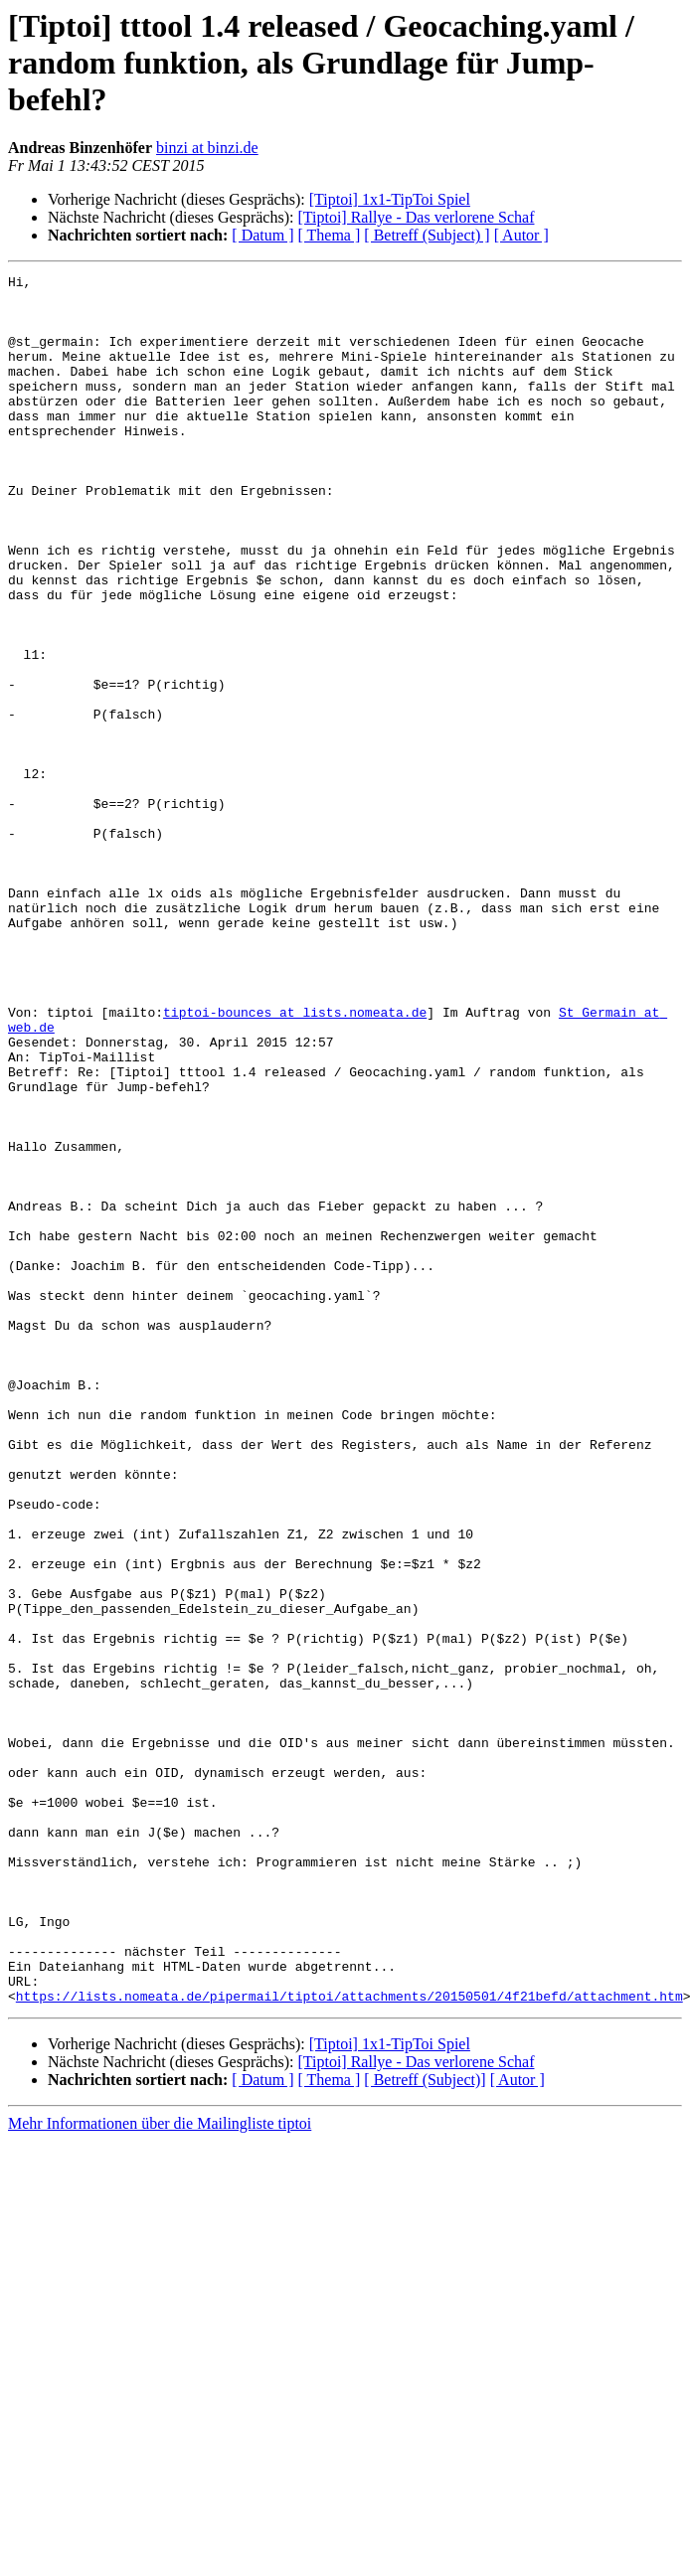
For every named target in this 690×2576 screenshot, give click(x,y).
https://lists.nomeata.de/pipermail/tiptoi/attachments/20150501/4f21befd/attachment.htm (349, 2341)
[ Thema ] (329, 235)
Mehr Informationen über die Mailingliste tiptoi (159, 2469)
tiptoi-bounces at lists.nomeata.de (295, 1161)
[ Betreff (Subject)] (424, 2425)
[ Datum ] (262, 235)
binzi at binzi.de (207, 147)
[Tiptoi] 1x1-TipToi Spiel (389, 199)
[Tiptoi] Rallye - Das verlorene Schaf (415, 217)
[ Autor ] (521, 235)
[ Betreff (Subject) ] (426, 235)
